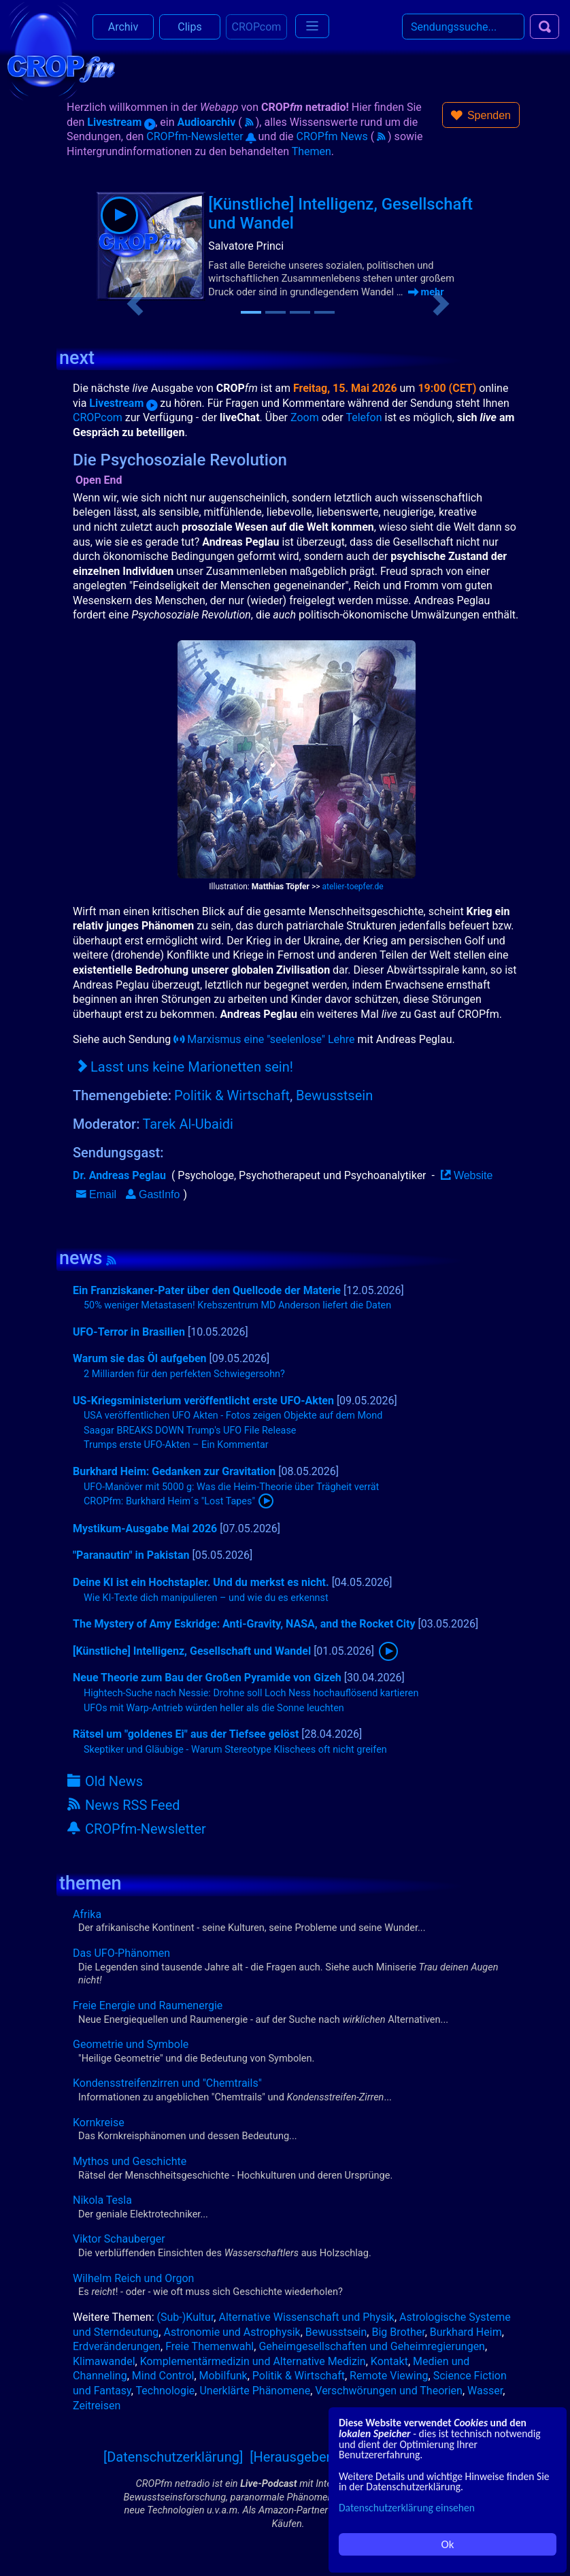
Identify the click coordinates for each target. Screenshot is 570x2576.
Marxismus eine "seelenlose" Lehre (263, 1039)
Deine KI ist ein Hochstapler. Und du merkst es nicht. (201, 1582)
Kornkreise (98, 2122)
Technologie (165, 2390)
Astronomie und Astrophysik (231, 2332)
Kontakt (389, 2361)
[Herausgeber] (292, 2457)
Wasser (485, 2390)
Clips (189, 26)
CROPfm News (332, 136)
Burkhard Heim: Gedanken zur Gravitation (174, 1471)
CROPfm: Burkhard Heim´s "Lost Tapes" (169, 1501)
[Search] (463, 26)
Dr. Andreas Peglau (119, 1175)
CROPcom (97, 417)
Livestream (121, 122)
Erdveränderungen (117, 2346)
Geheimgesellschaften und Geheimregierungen (371, 2346)
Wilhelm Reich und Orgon (133, 2278)
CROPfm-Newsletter (200, 136)
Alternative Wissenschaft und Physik (306, 2317)
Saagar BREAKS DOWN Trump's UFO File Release (190, 1430)
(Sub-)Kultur (185, 2317)
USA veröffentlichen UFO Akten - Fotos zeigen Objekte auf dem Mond (233, 1415)
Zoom (304, 417)
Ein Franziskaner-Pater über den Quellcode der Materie (207, 1290)
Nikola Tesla (102, 2200)
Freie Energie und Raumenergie (147, 2005)
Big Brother (397, 2332)
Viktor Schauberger (119, 2238)
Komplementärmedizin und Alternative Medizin (253, 2361)
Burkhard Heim (466, 2332)
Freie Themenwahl (209, 2346)
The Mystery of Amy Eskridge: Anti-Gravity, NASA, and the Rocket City (244, 1623)
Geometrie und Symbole (130, 2044)
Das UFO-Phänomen (121, 1953)
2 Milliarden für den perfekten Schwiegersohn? (184, 1374)
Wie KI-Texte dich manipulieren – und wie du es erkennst (206, 1598)
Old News (105, 1781)
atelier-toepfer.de (352, 886)
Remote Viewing (389, 2375)
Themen (311, 151)
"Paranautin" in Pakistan (131, 1555)
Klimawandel (104, 2361)
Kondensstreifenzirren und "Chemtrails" (167, 2083)
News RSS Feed (123, 1805)
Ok (447, 2544)
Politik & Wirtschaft (232, 1095)
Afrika (87, 1914)
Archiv (123, 26)
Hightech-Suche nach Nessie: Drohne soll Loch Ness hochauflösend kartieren (251, 1693)
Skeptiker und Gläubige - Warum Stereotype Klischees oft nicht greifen (235, 1749)
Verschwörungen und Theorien (389, 2390)
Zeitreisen (96, 2405)
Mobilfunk (223, 2375)
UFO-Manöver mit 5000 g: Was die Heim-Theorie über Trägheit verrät (231, 1487)
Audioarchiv (207, 122)
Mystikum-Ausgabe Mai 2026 (145, 1528)
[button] (481, 115)
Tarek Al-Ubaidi (187, 1124)
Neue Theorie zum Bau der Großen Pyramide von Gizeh (207, 1677)
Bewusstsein (334, 1095)
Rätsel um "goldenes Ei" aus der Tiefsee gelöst (186, 1734)
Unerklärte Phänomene (254, 2390)
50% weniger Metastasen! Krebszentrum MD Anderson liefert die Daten (237, 1305)
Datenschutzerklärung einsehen (407, 2507)
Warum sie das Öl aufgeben (140, 1358)
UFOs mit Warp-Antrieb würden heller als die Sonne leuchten (214, 1708)
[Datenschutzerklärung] (173, 2457)
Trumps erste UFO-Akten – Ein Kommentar (176, 1445)
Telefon (364, 417)
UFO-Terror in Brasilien (129, 1331)
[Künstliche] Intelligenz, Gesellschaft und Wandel (192, 1651)
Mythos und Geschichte (129, 2161)
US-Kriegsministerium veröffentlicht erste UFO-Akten (203, 1400)
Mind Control (163, 2375)
